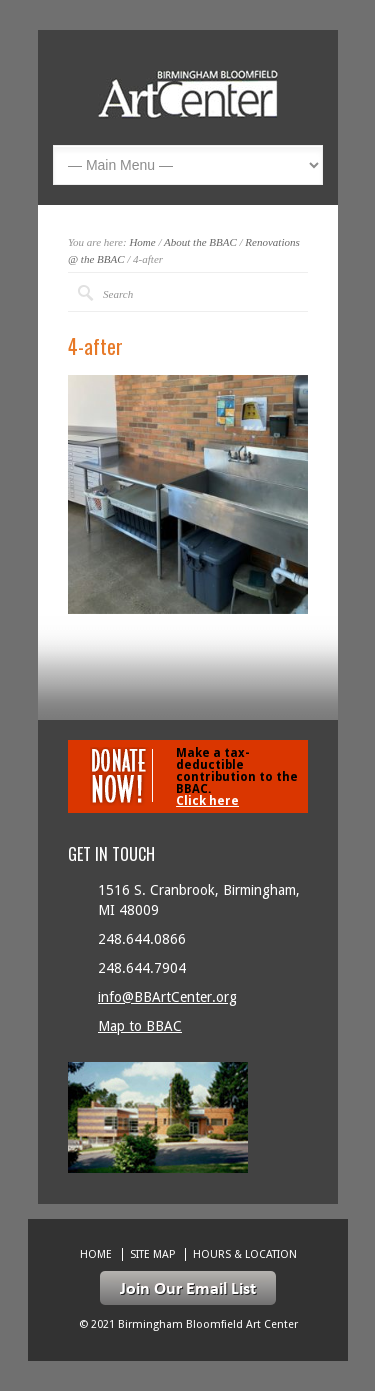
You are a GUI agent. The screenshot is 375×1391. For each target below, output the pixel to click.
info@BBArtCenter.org (167, 997)
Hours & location (245, 1254)
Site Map (152, 1254)
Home (142, 242)
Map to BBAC (140, 1026)
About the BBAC (200, 242)
